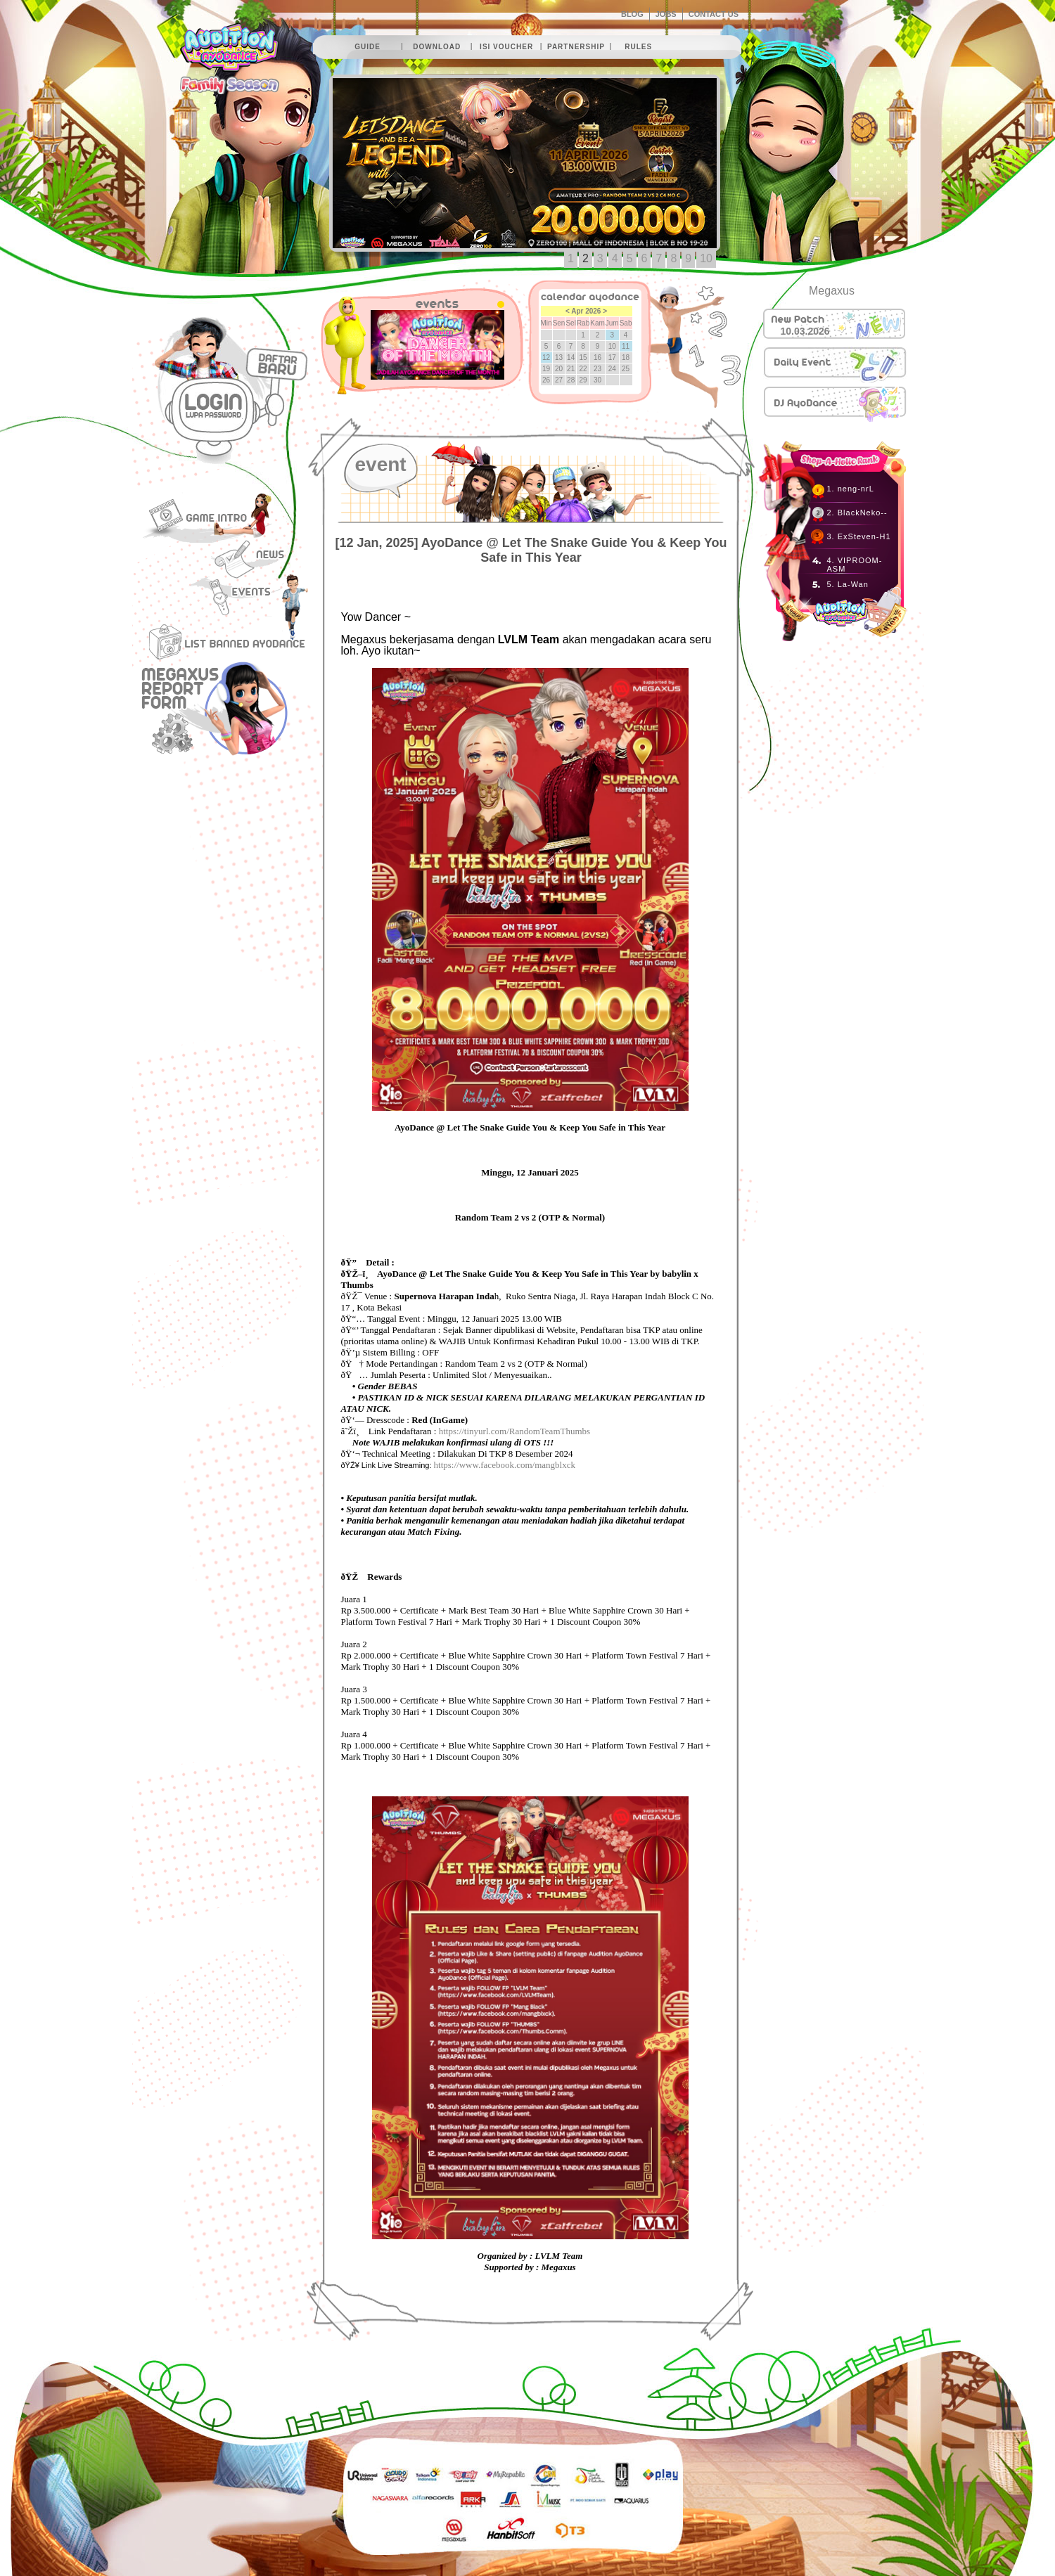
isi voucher (506, 47)
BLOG (632, 14)
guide (367, 47)
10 (706, 258)
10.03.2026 (805, 331)
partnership (576, 47)
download (437, 47)
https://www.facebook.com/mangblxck (504, 1465)
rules (638, 47)
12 (546, 357)
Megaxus (832, 291)
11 (625, 346)
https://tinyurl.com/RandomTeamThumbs (514, 1431)
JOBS (666, 14)
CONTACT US (713, 14)
